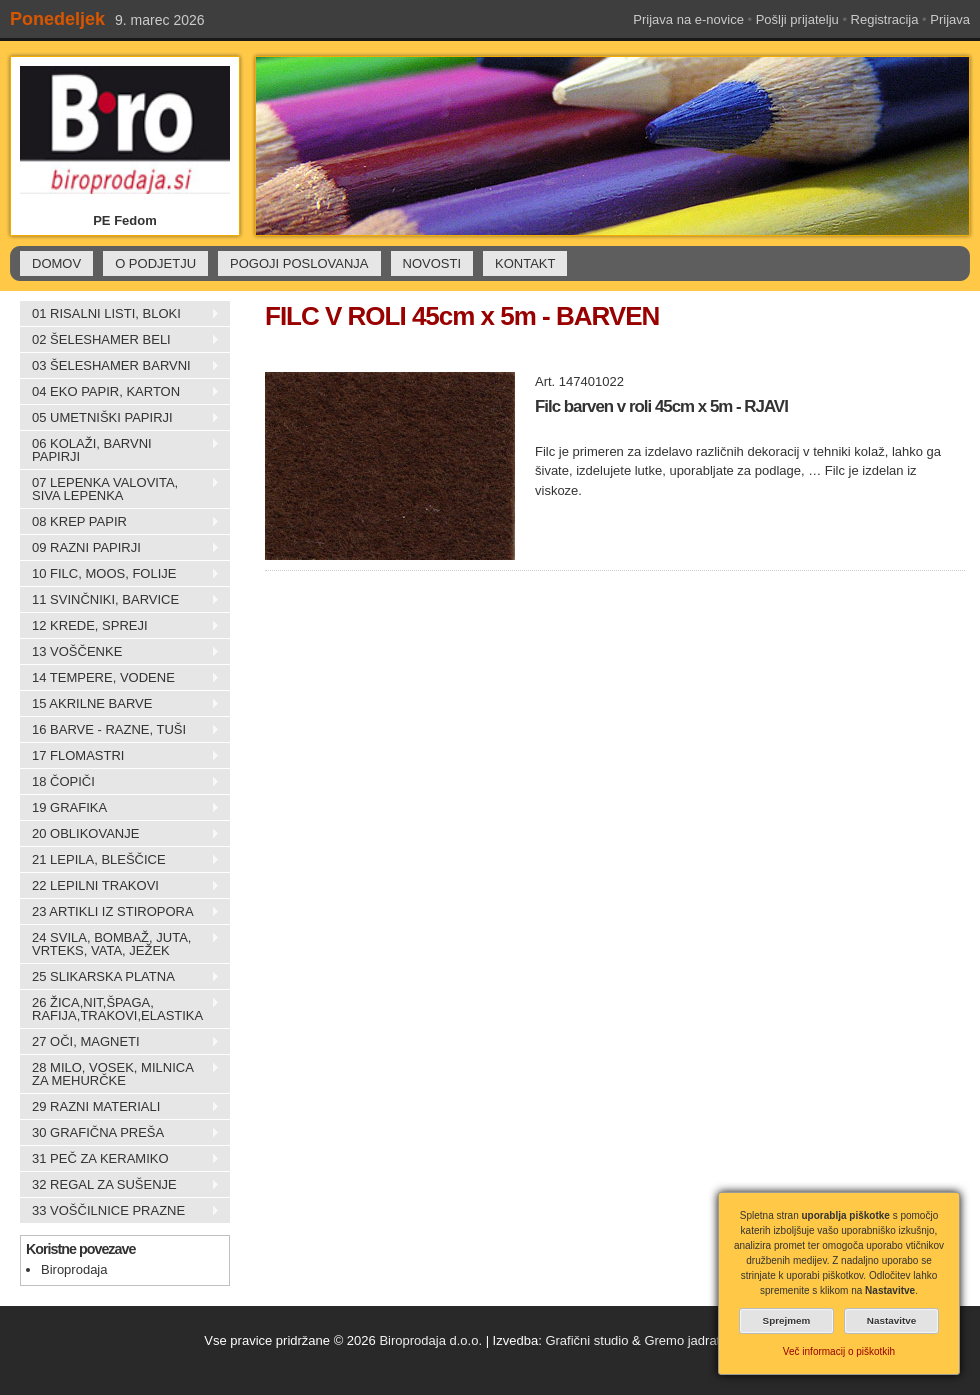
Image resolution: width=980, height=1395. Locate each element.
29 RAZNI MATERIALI (120, 1107)
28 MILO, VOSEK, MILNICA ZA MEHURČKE (120, 1074)
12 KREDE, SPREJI (120, 626)
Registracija (885, 19)
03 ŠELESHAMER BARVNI (120, 366)
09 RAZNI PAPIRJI (120, 548)
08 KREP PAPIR (120, 522)
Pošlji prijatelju (797, 19)
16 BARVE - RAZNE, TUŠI (120, 730)
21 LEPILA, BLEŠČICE (120, 860)
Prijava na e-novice (688, 19)
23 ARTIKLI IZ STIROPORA (120, 912)
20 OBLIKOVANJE (120, 834)
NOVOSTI (432, 263)
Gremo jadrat (682, 1340)
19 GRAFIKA (120, 808)
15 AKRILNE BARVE (120, 704)
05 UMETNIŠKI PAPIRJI (120, 418)
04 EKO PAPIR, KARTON (120, 392)
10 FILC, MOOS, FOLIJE (120, 574)
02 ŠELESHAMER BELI (120, 340)
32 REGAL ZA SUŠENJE (120, 1185)
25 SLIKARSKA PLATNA (120, 977)
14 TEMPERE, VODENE (120, 678)
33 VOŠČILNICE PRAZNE (120, 1211)
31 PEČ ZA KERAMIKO (120, 1159)
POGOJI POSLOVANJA (299, 263)
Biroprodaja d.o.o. (430, 1340)
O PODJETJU (155, 263)
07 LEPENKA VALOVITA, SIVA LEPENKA (120, 489)
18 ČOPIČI (120, 782)
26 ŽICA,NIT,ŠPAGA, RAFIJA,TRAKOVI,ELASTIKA (120, 1009)
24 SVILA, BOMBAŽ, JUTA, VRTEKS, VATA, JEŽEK (120, 944)
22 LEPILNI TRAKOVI (120, 886)
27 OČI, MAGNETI (120, 1042)
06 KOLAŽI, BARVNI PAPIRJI (120, 450)
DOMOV (56, 263)
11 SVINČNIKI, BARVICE (120, 600)
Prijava (950, 19)
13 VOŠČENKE (120, 652)
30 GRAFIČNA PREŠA (120, 1133)
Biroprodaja (74, 1269)
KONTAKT (525, 263)
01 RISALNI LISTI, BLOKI (120, 314)
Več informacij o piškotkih (839, 1351)
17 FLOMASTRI (120, 756)
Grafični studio (586, 1340)
